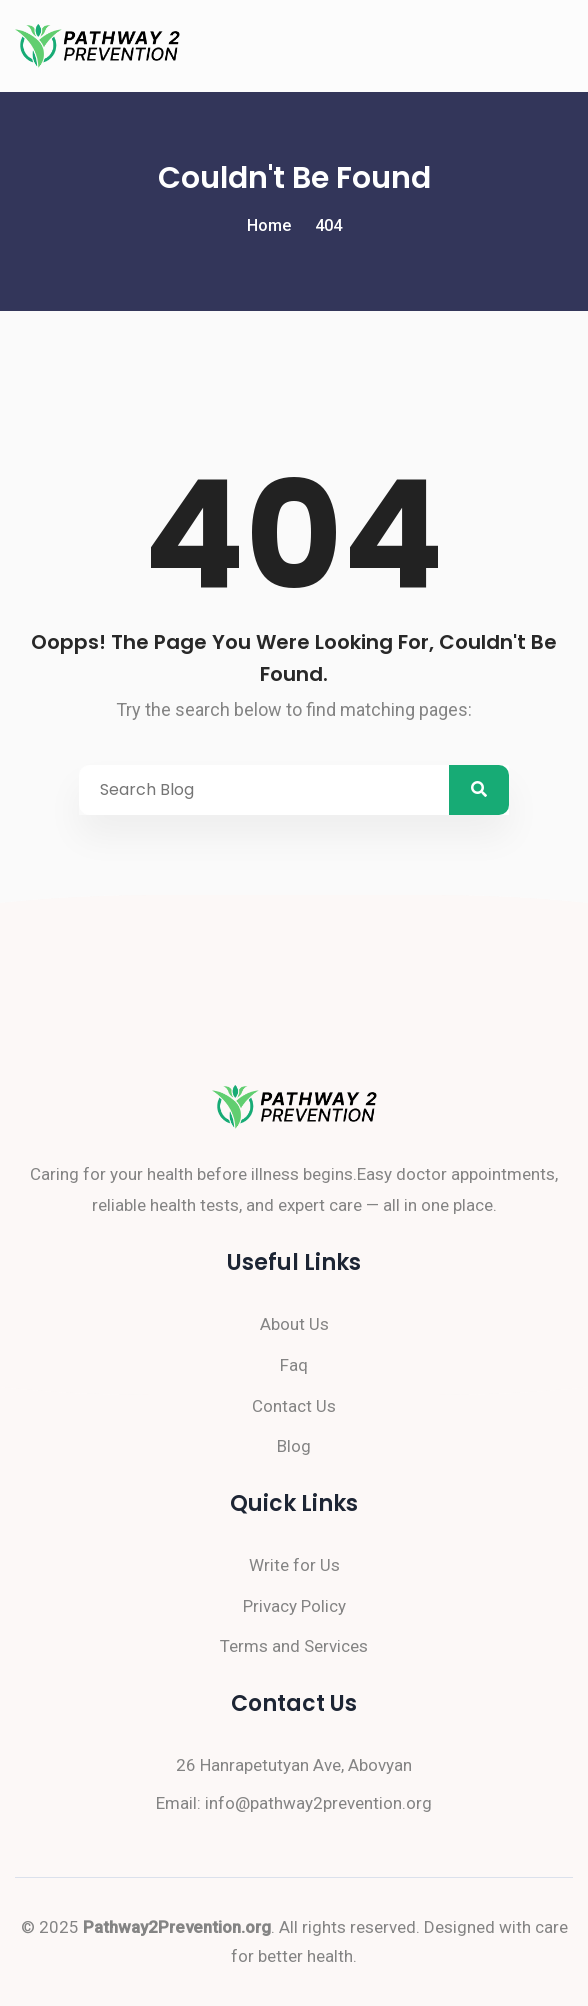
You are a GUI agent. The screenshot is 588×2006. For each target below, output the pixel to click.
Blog (294, 1446)
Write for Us (294, 1565)
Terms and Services (294, 1646)
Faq (294, 1365)
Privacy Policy (294, 1606)
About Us (294, 1324)
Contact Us (294, 1406)
